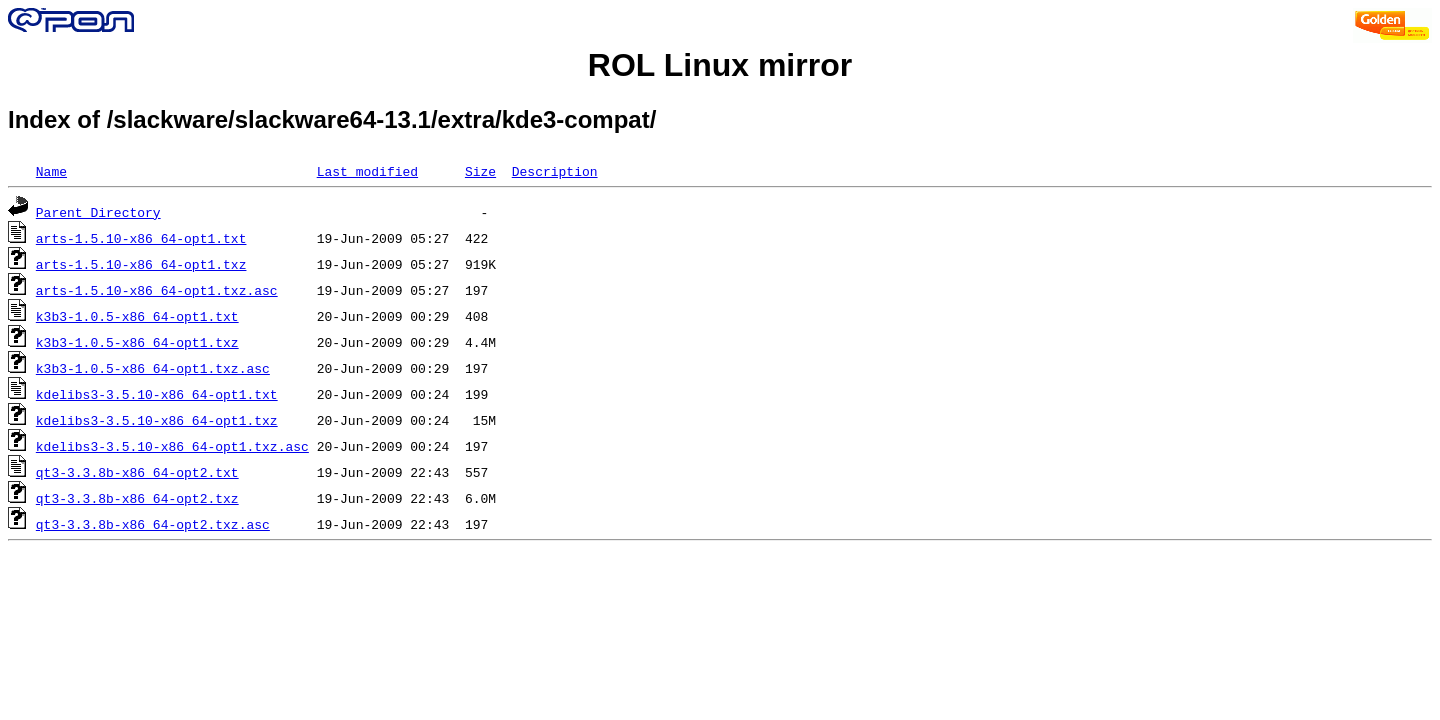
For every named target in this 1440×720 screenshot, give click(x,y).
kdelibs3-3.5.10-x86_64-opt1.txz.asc (172, 446)
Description (555, 171)
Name (51, 171)
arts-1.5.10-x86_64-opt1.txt (141, 238)
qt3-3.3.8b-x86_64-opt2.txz (137, 498)
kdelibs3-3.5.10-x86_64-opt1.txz (157, 420)
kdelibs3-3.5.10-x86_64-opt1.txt (157, 394)
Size (480, 171)
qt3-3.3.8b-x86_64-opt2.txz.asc (153, 524)
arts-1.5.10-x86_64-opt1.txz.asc (157, 290)
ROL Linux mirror (720, 65)
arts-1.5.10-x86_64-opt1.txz (141, 264)
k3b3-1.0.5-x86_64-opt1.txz (137, 342)
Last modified (367, 171)
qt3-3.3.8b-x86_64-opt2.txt (137, 472)
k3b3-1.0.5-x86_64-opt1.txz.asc (153, 368)
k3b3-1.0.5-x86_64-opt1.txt (137, 316)
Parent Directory (98, 212)
